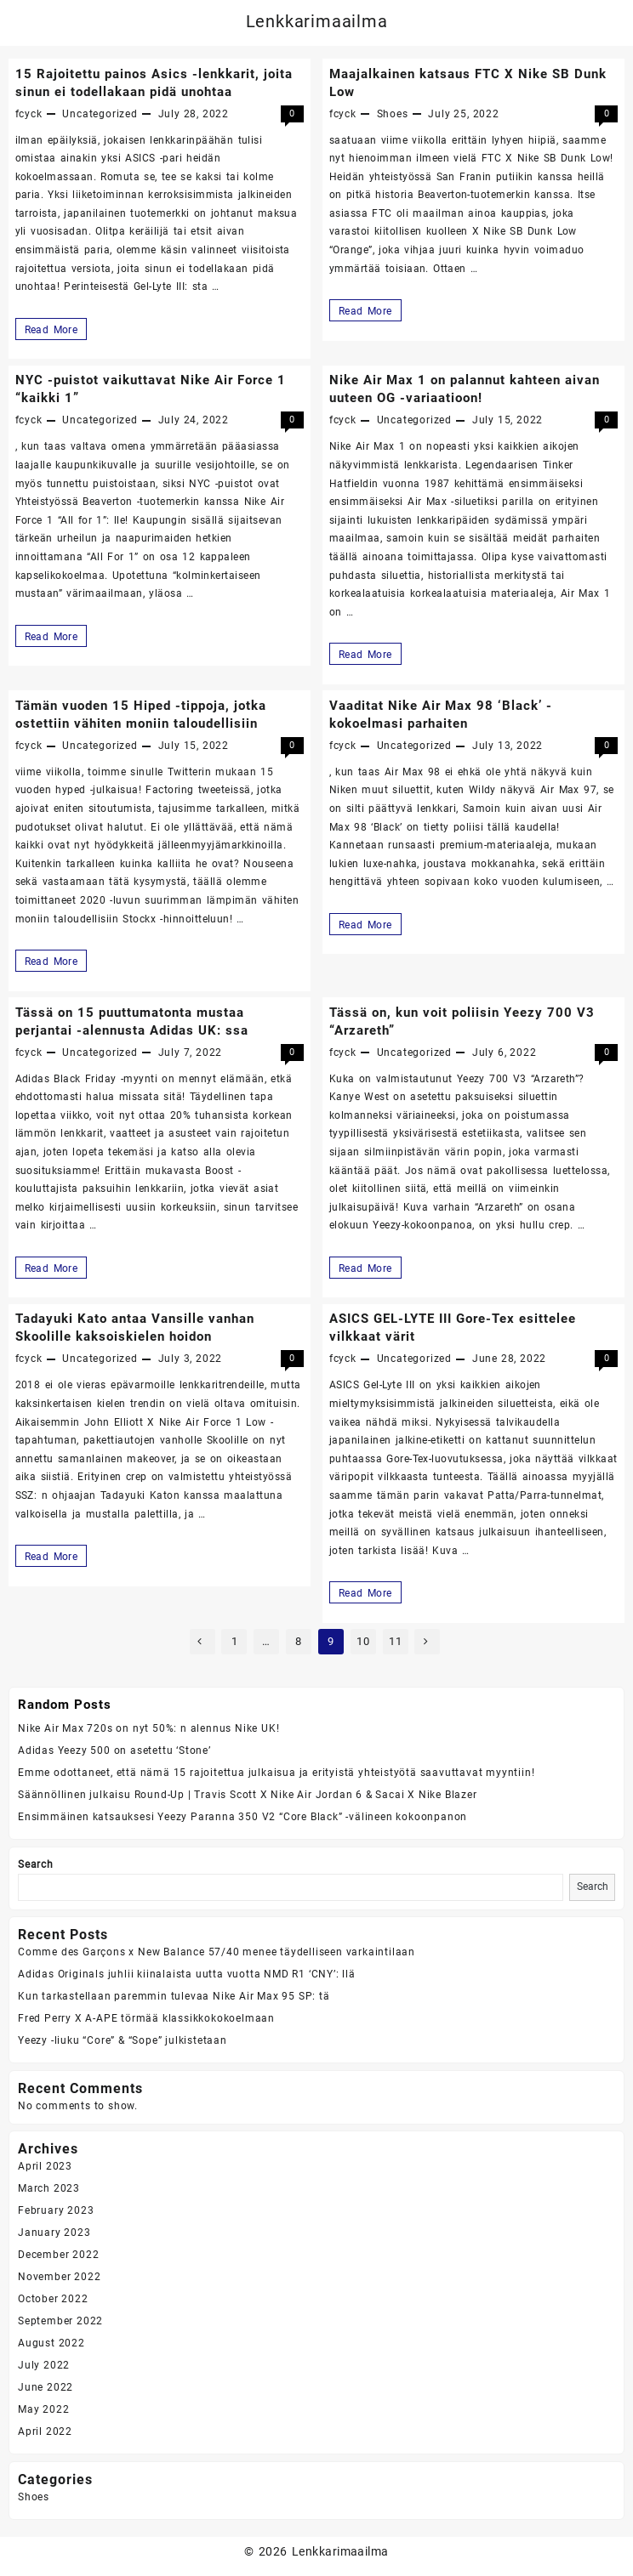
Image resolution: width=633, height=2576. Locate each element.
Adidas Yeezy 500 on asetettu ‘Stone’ (114, 1750)
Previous (202, 1641)
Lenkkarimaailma (317, 21)
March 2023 (49, 2188)
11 (395, 1641)
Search (36, 1864)
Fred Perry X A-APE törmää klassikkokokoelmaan (146, 2018)
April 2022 (45, 2431)
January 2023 (54, 2232)
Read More (53, 329)
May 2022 (43, 2409)
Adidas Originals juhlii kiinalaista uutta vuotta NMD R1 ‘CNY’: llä (187, 1974)
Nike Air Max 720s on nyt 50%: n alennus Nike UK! (148, 1728)
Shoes (392, 114)
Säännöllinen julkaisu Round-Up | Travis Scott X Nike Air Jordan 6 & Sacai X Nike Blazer (247, 1795)
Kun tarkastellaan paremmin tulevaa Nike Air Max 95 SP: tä (174, 1996)
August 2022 (51, 2343)
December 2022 (58, 2255)
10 (363, 1641)
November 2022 (59, 2277)
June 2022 (45, 2387)
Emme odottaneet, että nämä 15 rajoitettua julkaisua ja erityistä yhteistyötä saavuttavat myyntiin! (276, 1773)
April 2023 (45, 2166)
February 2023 (56, 2210)
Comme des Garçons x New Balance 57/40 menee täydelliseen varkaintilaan (216, 1952)
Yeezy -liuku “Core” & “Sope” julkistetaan (122, 2040)
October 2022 (53, 2299)
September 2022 (60, 2321)
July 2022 (44, 2365)
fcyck (29, 114)
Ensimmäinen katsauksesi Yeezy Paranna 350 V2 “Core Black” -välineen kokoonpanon (242, 1817)
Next (427, 1641)
